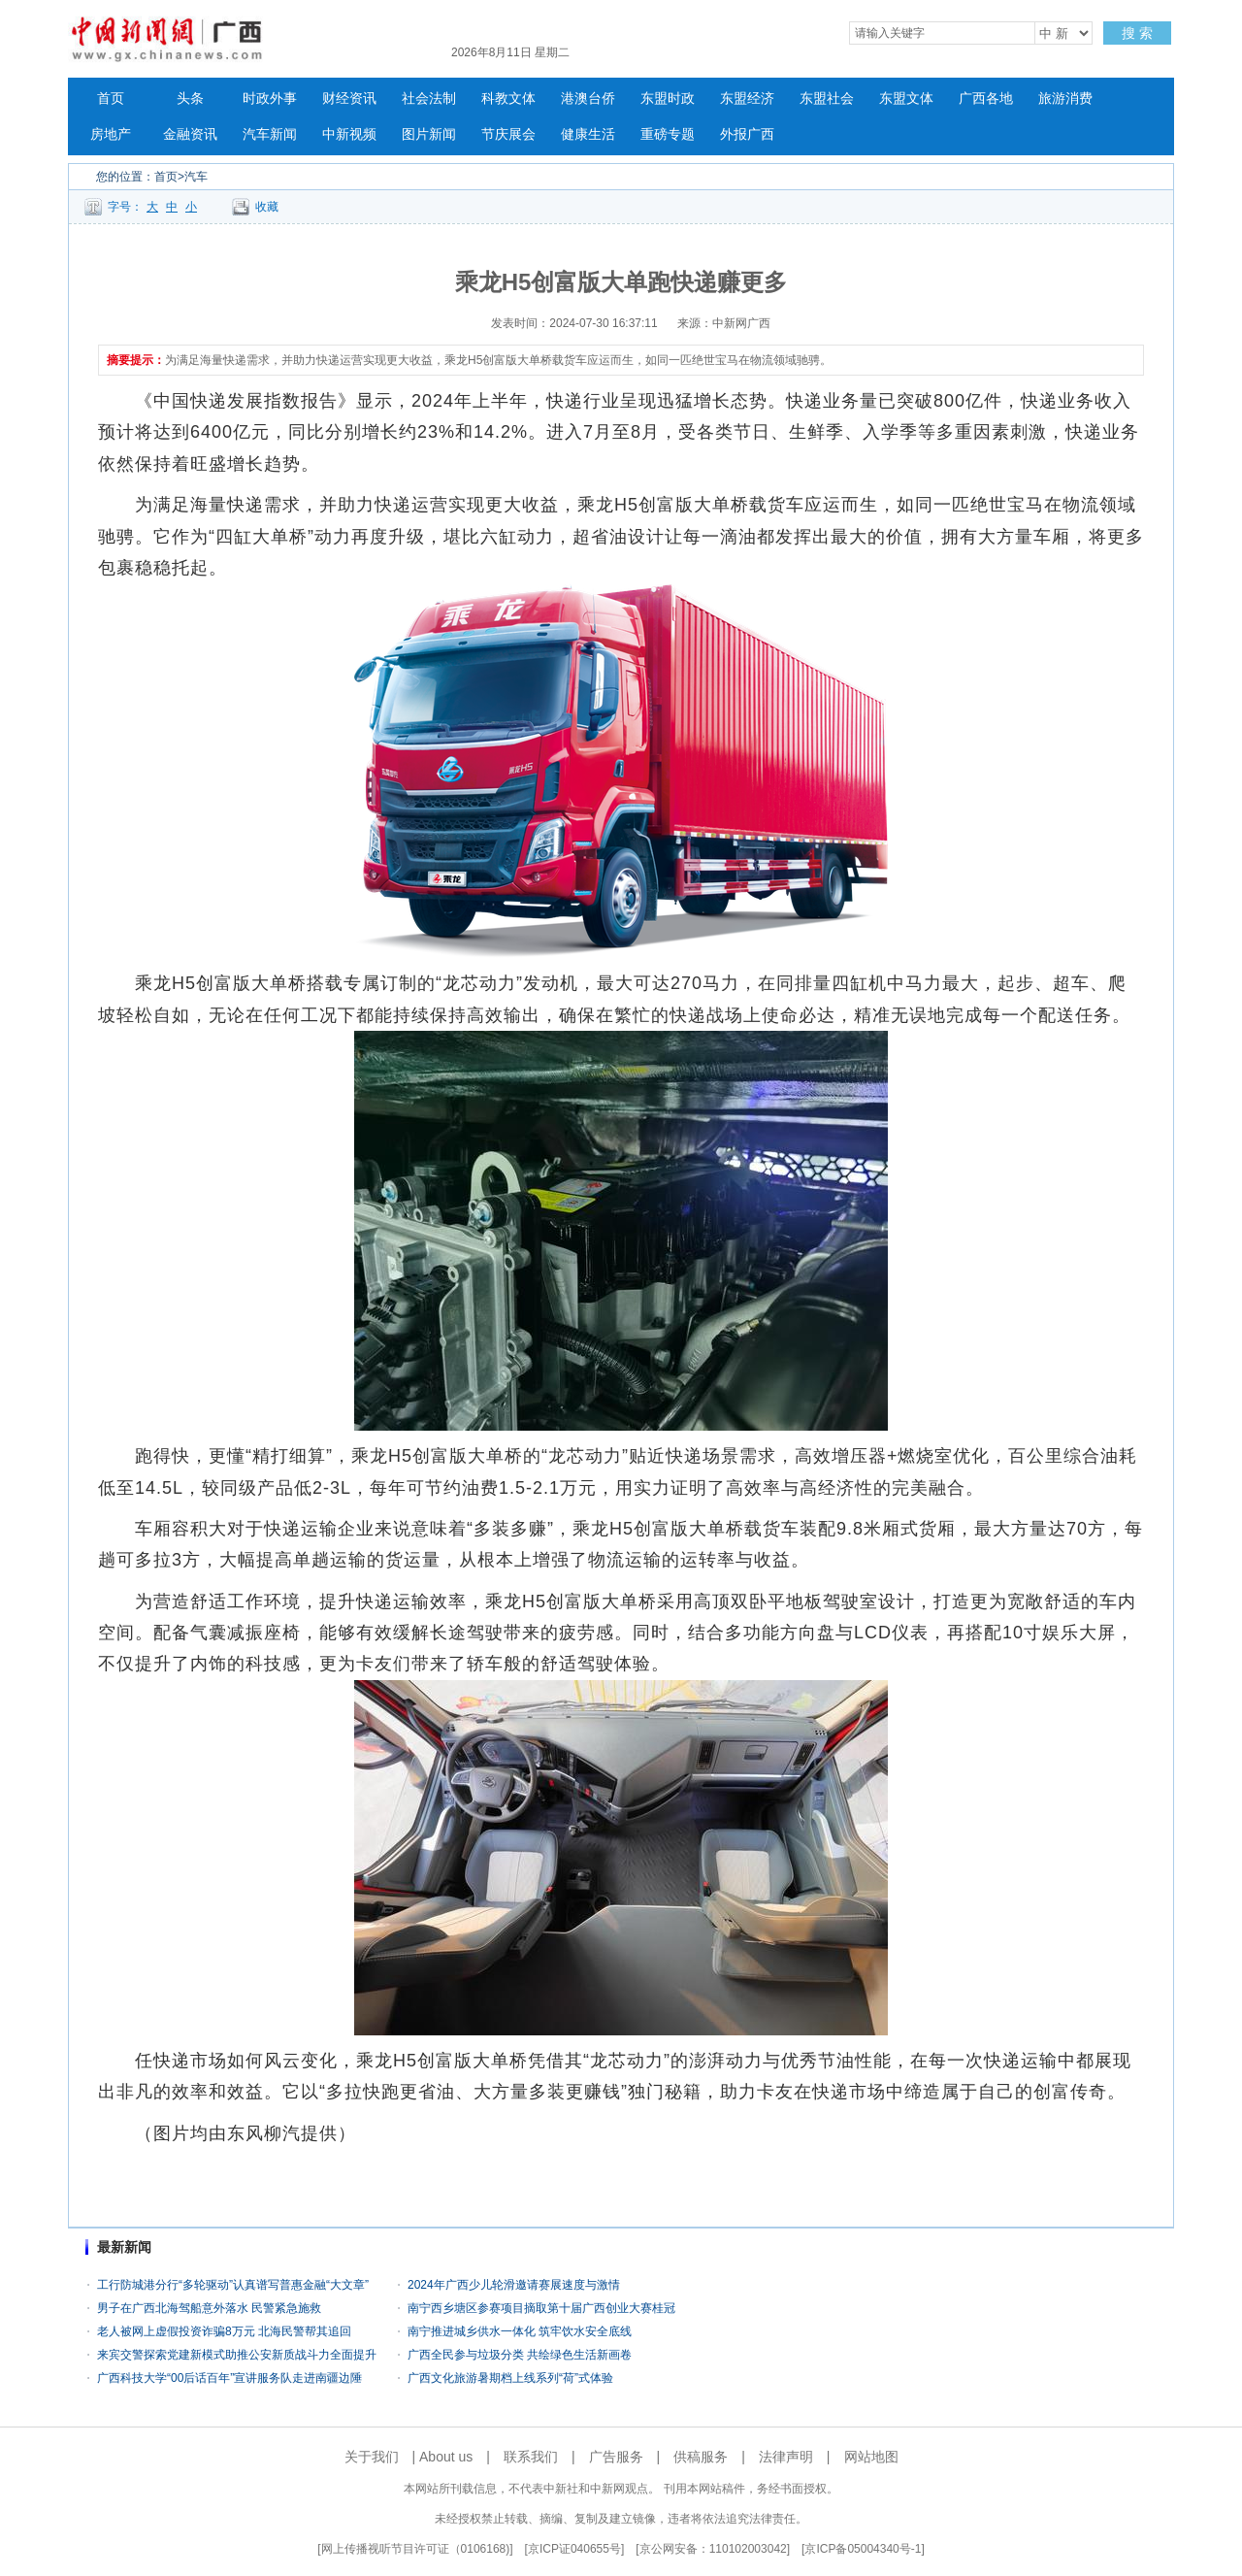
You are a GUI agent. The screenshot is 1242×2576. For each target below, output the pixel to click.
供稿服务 (700, 2456)
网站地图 (871, 2456)
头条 (190, 98)
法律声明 (786, 2456)
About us (446, 2456)
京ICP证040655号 (574, 2549)
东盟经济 (747, 98)
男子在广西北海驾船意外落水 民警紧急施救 (209, 2308)
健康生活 (588, 134)
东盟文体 (906, 98)
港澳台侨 (588, 98)
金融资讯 (190, 134)
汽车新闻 (270, 134)
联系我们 (531, 2456)
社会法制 (429, 98)
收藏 (266, 207)
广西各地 (986, 98)
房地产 (110, 134)
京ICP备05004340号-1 (862, 2549)
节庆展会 (508, 134)
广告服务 (616, 2456)
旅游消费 (1065, 98)
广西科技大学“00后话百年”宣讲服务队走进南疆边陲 (229, 2378)
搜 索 (1137, 33)
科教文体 (508, 98)
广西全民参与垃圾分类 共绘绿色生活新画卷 (520, 2354)
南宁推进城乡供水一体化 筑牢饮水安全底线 (520, 2331)
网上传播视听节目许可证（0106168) (415, 2549)
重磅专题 (667, 134)
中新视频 (349, 134)
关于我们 (371, 2456)
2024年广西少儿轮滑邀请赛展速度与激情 (514, 2285)
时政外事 (270, 98)
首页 (110, 98)
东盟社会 (827, 98)
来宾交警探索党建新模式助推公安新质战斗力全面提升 (236, 2354)
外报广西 (747, 134)
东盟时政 (667, 98)
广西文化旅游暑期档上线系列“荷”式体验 (510, 2378)
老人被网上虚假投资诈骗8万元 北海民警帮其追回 (224, 2331)
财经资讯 (349, 98)
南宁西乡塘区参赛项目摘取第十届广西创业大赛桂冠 (541, 2308)
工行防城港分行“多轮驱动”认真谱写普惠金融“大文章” (233, 2285)
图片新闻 (429, 134)
